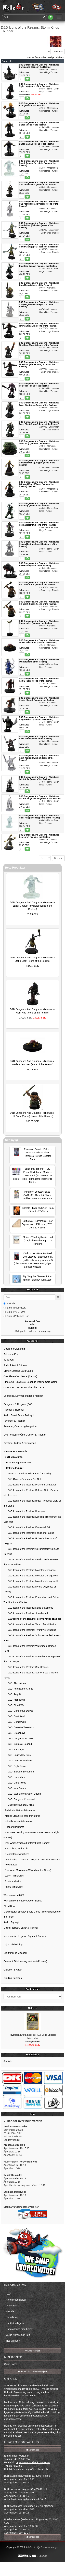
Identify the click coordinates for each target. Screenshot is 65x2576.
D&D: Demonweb (15, 1722)
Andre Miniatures (13, 1886)
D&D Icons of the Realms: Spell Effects (26, 1667)
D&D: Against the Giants (18, 1688)
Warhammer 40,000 (14, 1895)
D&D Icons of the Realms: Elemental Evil (27, 1527)
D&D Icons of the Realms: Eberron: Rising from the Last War (32, 1519)
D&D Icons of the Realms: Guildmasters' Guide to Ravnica (31, 1551)
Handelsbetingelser (16, 2299)
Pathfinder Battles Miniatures (19, 1810)
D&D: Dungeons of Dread (19, 1738)
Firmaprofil (11, 2305)
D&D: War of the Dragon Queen (22, 1793)
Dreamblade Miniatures (16, 1854)
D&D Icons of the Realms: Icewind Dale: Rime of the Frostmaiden (31, 1562)
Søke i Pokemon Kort (16, 1316)
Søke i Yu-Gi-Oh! (14, 1312)
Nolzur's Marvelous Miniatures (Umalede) (27, 1473)
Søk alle (10, 1303)
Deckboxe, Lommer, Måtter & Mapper (23, 1395)
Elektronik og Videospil (15, 1953)
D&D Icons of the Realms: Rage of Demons (28, 1607)
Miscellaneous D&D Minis (19, 1804)
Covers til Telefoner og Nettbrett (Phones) (25, 1961)
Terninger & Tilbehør (14, 1420)
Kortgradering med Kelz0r (19, 2329)
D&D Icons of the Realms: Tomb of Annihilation (30, 1624)
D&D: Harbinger (14, 1749)
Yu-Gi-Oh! (9, 1359)
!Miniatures (24, 72)
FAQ (8, 2294)
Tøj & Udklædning (13, 1944)
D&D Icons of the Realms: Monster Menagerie (30, 1570)
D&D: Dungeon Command (19, 1799)
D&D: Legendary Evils (17, 1755)
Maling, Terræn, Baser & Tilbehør (21, 1927)
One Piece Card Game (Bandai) (20, 1376)
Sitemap (43, 2556)
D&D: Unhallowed (15, 1782)
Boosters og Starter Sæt (18, 1462)
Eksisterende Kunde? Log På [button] (32, 2371)
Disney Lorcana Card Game (18, 1371)
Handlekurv (32, 2054)
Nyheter (32, 2008)
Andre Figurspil (11, 1922)
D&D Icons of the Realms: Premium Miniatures (30, 1484)
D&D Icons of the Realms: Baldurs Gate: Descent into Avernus (31, 1493)
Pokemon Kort (11, 1354)
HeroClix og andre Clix (16, 1848)
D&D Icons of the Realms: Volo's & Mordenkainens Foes (32, 1638)
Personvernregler (48, 2547)
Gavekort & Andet (13, 1969)
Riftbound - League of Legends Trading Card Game (30, 1382)
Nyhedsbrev (12, 2317)
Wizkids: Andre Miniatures (18, 1821)
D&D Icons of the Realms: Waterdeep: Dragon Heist (30, 1648)
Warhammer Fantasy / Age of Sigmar (23, 1900)
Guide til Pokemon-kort (18, 2335)
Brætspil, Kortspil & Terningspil (20, 1443)
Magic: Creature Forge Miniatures (22, 1816)
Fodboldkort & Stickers (15, 1365)
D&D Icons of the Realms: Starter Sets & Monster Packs (31, 1675)
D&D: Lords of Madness (18, 1760)
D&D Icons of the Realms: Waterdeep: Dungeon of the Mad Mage (32, 1659)
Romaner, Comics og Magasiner (20, 1426)
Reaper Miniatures (14, 1827)
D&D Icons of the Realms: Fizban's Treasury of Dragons (30, 1541)
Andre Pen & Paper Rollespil (18, 1415)
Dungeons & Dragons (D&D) (18, 1404)
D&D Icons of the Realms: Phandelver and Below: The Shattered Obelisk (32, 1600)
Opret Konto (10, 2364)
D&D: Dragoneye (14, 1733)
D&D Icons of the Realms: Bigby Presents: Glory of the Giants (32, 1503)
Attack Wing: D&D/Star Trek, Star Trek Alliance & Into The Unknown (32, 1862)
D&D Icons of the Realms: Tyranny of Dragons (30, 1630)
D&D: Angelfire (13, 1694)
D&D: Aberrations (15, 1683)
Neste (58, 51)
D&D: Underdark (14, 1777)
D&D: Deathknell (14, 1716)
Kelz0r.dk (30, 2547)
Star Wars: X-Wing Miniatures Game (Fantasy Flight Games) (31, 1835)
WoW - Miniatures (14, 1875)
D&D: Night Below (15, 1766)
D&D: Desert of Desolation (19, 1727)
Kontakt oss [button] (32, 2450)
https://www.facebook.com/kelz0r (33, 2462)
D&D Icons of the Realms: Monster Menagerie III (31, 1581)
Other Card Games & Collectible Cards (24, 1387)
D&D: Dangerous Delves (18, 1710)
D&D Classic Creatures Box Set (22, 1479)
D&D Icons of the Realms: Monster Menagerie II (31, 1575)
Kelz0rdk (17, 2465)
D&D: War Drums (15, 1788)
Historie (10, 2311)
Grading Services (13, 1978)
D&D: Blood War (14, 1705)
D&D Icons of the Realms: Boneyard (24, 1511)
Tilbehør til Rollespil (14, 1409)
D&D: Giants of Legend (18, 1744)
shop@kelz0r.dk (20, 2455)
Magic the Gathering (14, 1348)
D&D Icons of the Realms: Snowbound (26, 1613)
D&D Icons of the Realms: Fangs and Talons (29, 1533)
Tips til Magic (13, 2340)
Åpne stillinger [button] (32, 2351)
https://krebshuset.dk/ (36, 2469)
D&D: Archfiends (14, 1699)
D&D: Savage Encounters (19, 1771)
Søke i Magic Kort (14, 1307)
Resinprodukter (12, 1881)
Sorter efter (9, 61)
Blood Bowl (9, 1906)
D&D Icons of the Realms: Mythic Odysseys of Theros (30, 1589)
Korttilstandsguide (15, 2323)
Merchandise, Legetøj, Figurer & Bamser (25, 1936)
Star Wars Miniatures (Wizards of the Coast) (27, 1870)
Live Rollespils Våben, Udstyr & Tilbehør (25, 1434)
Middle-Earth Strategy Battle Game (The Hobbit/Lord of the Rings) (32, 1914)
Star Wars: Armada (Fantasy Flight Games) (27, 1843)
